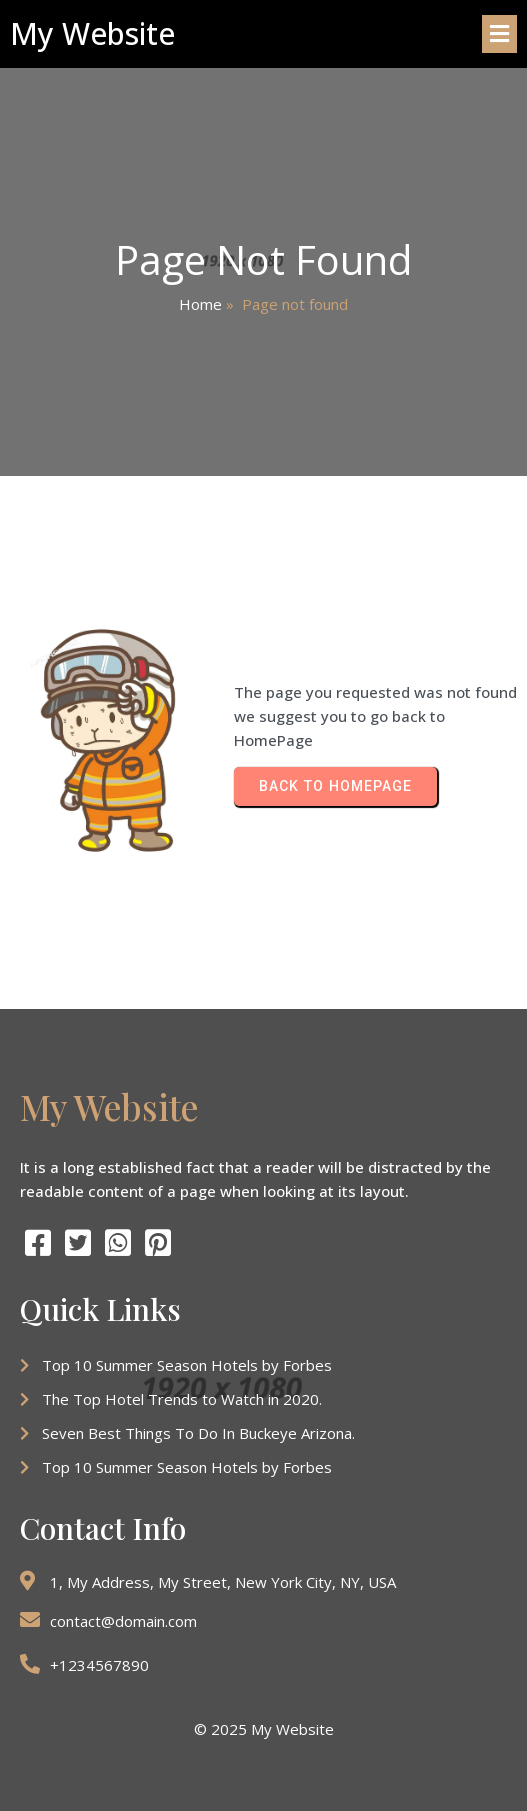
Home (200, 304)
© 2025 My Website (264, 1729)
